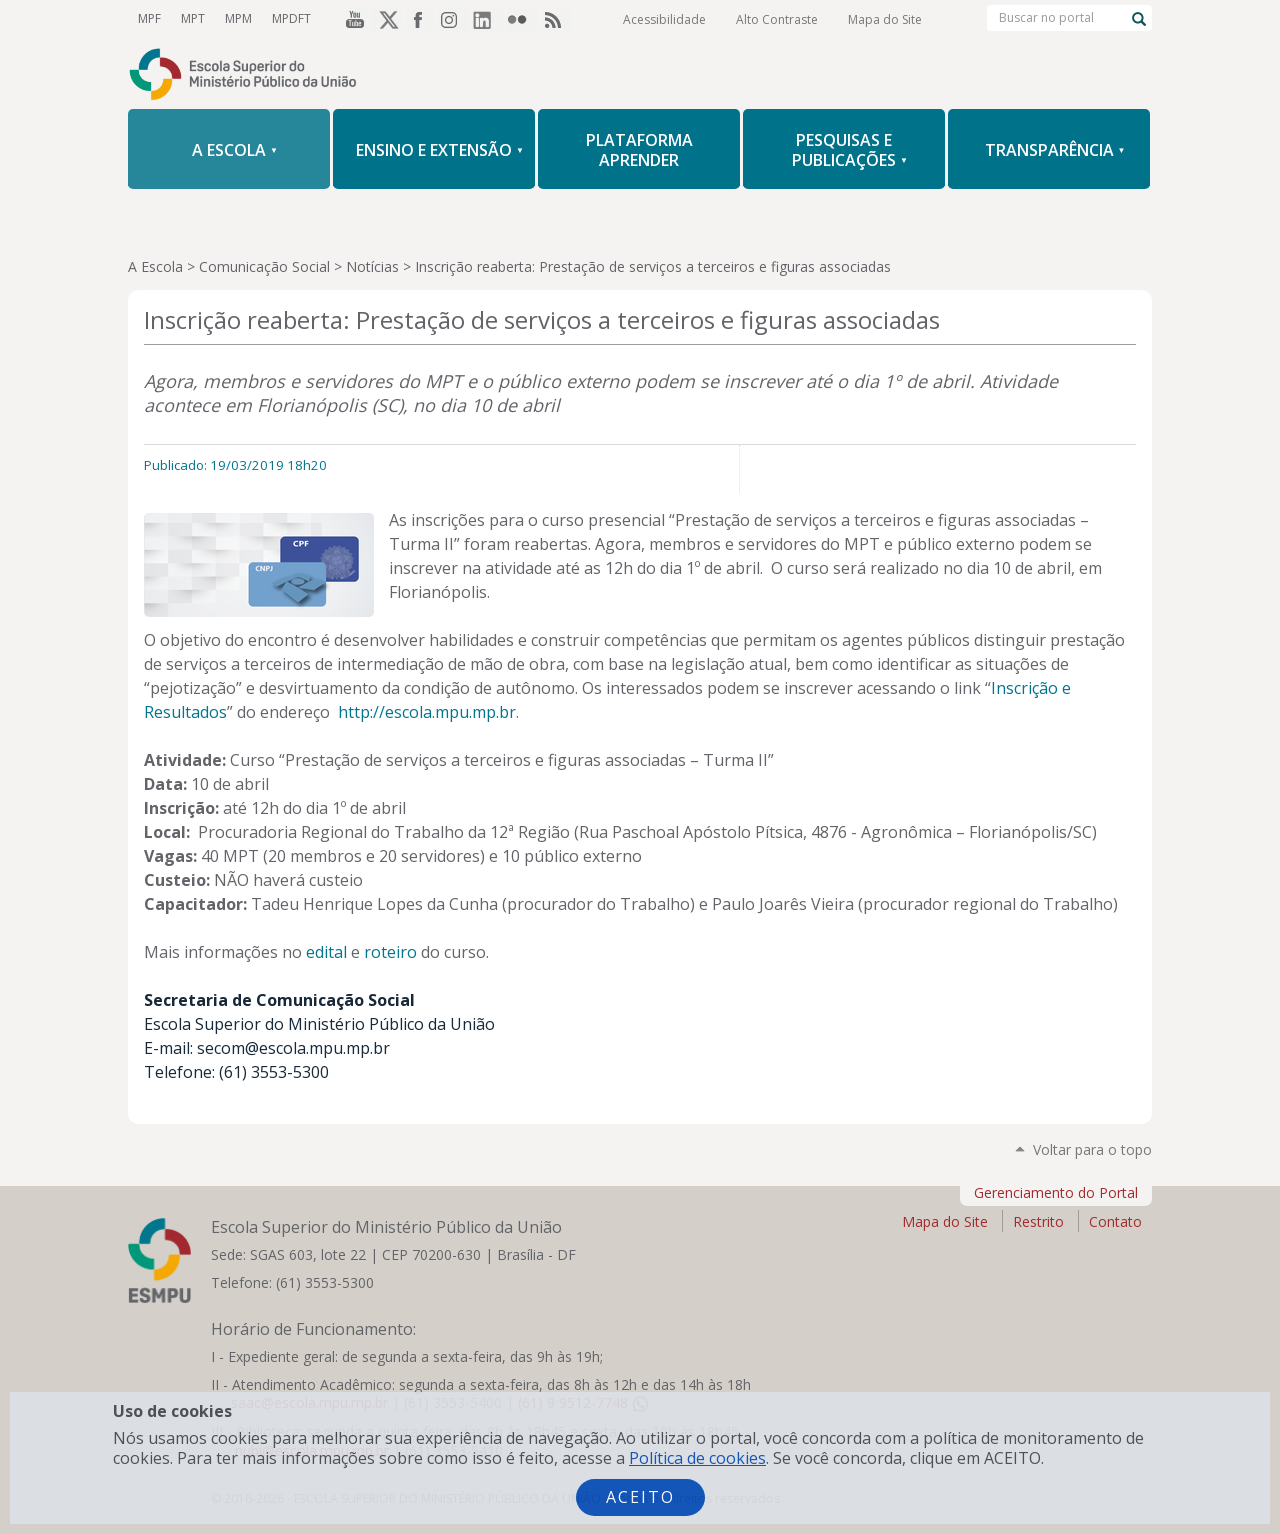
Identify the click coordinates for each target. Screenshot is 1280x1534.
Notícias (372, 266)
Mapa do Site (885, 19)
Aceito (640, 1497)
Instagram (454, 19)
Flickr (522, 19)
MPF (149, 18)
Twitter (386, 19)
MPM (238, 18)
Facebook (420, 19)
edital (326, 952)
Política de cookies (697, 1458)
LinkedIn (488, 19)
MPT (193, 18)
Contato (1115, 1221)
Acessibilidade (664, 19)
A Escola (155, 266)
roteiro (390, 952)
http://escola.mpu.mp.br (427, 712)
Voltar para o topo (1092, 1149)
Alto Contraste (777, 19)
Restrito (1038, 1221)
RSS (556, 19)
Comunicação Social (264, 266)
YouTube (352, 19)
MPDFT (291, 18)
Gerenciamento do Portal (1056, 1192)
